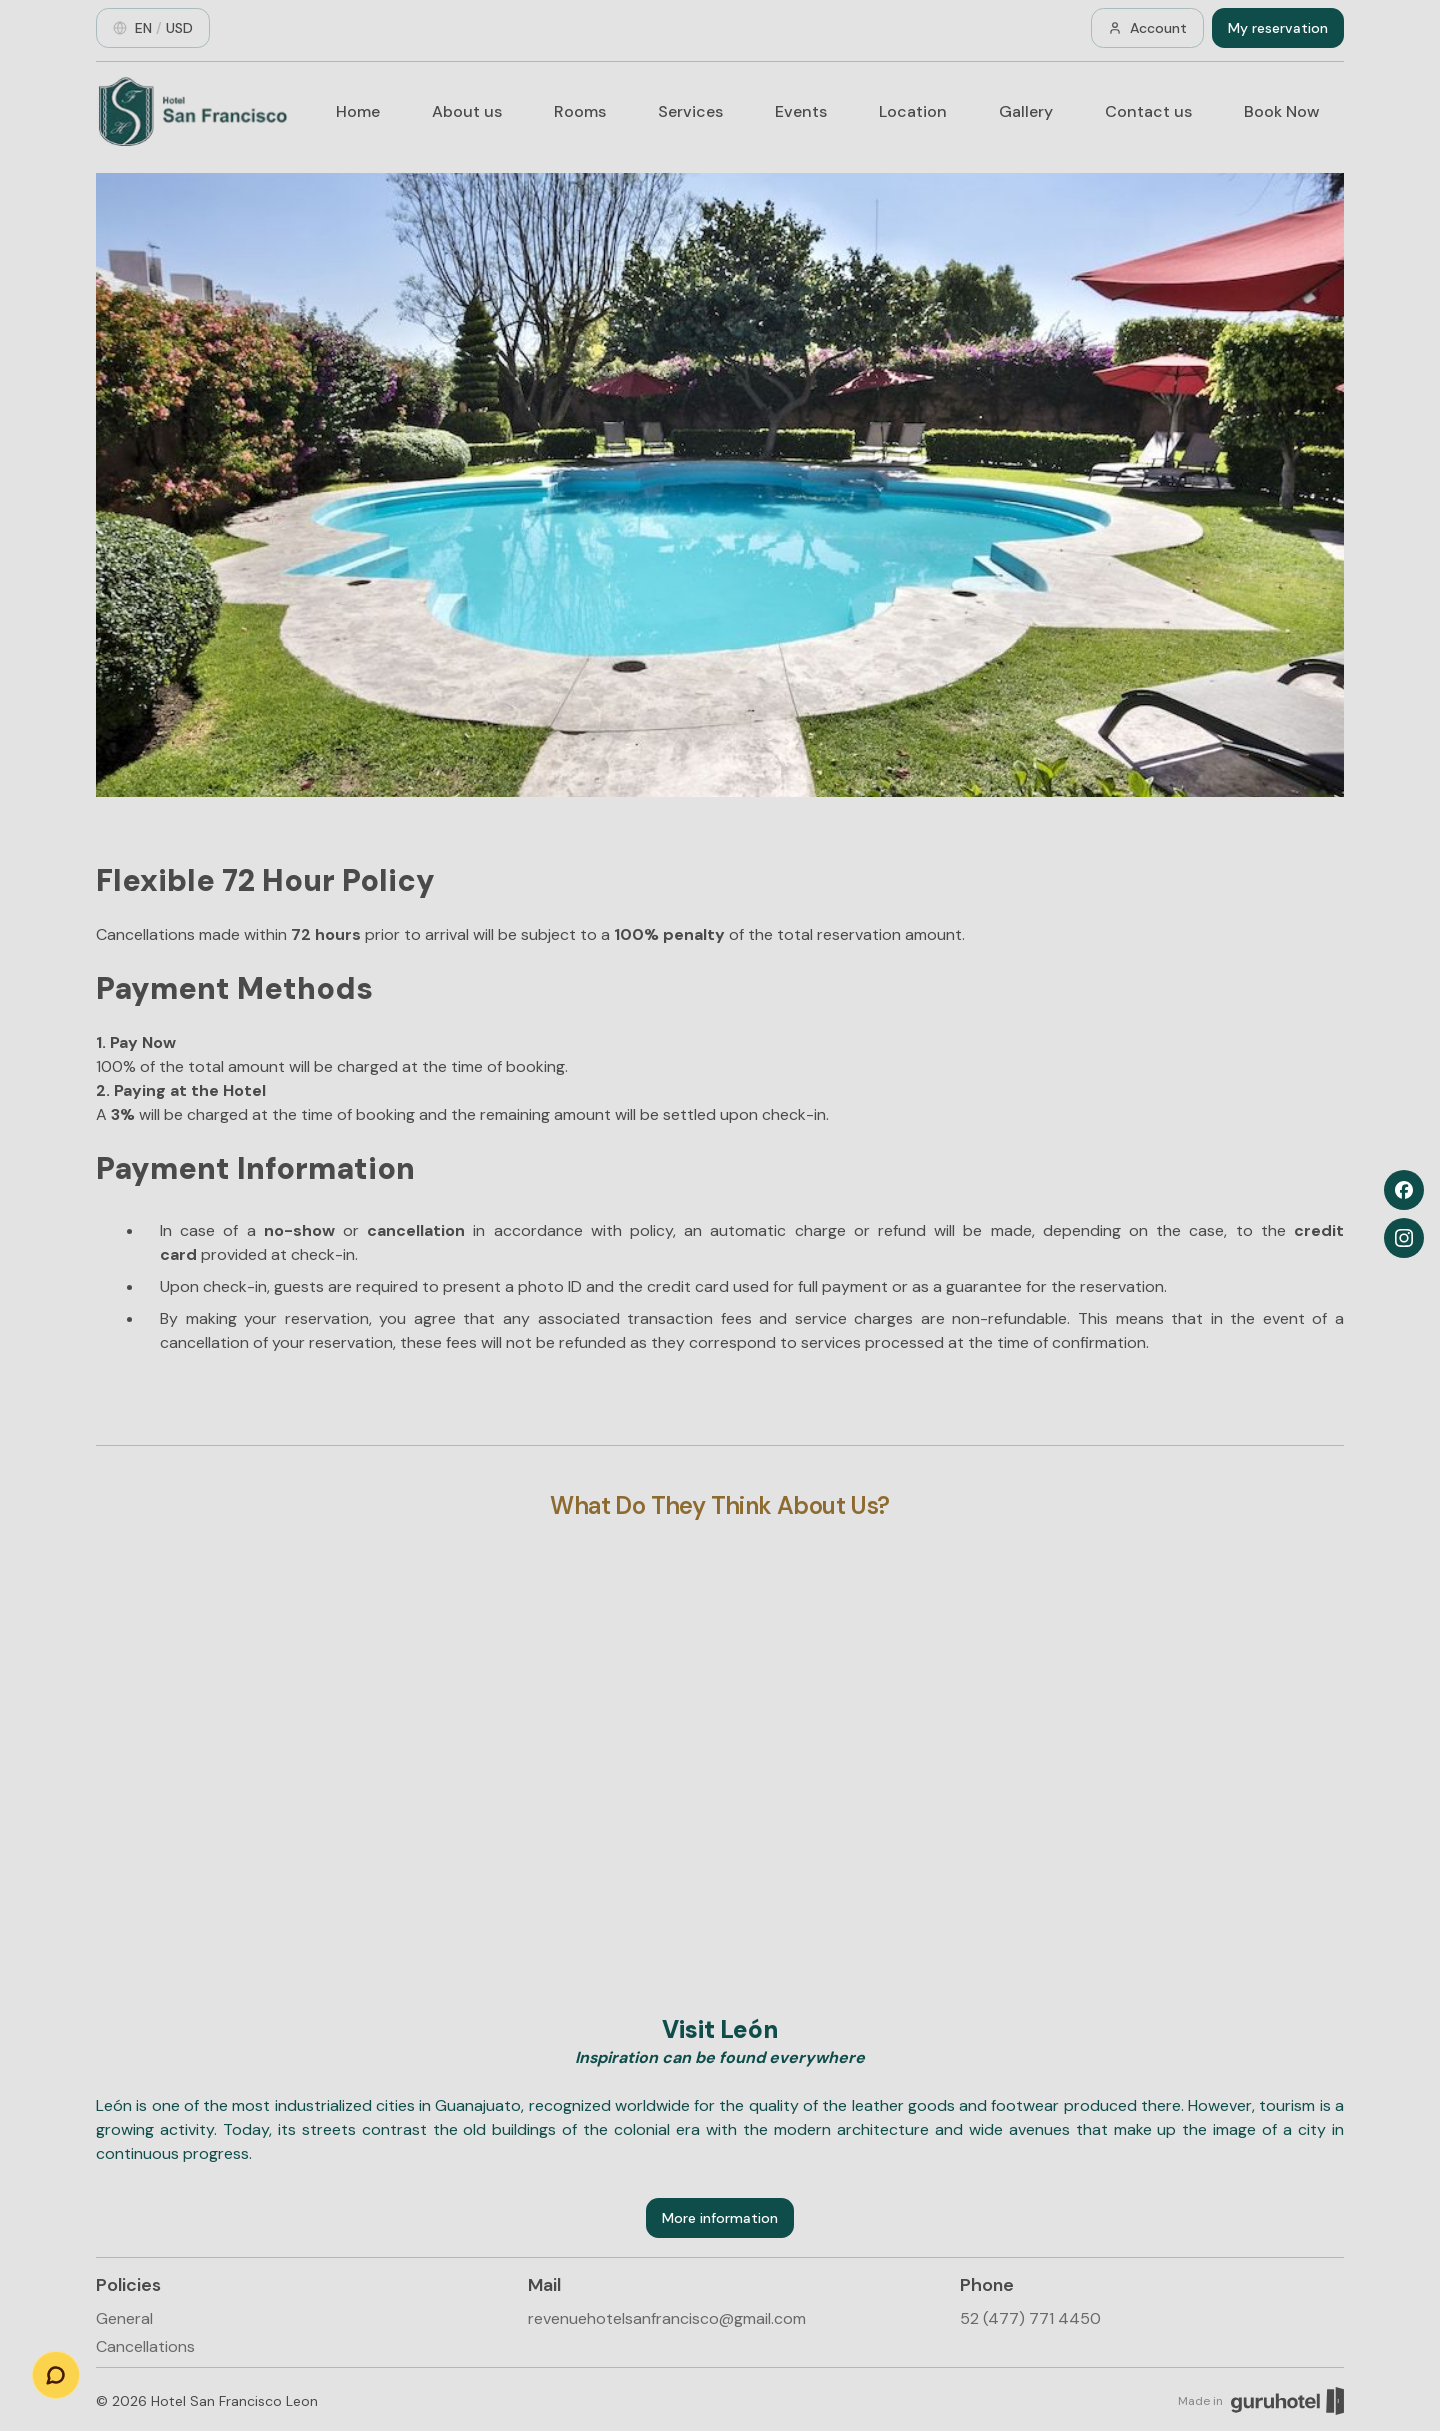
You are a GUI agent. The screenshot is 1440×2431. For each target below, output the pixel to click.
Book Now (1282, 111)
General (124, 2318)
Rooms (580, 111)
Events (801, 111)
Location (913, 111)
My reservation (1278, 28)
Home (358, 111)
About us (467, 111)
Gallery (1026, 111)
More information (720, 2218)
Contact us (1148, 111)
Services (690, 111)
